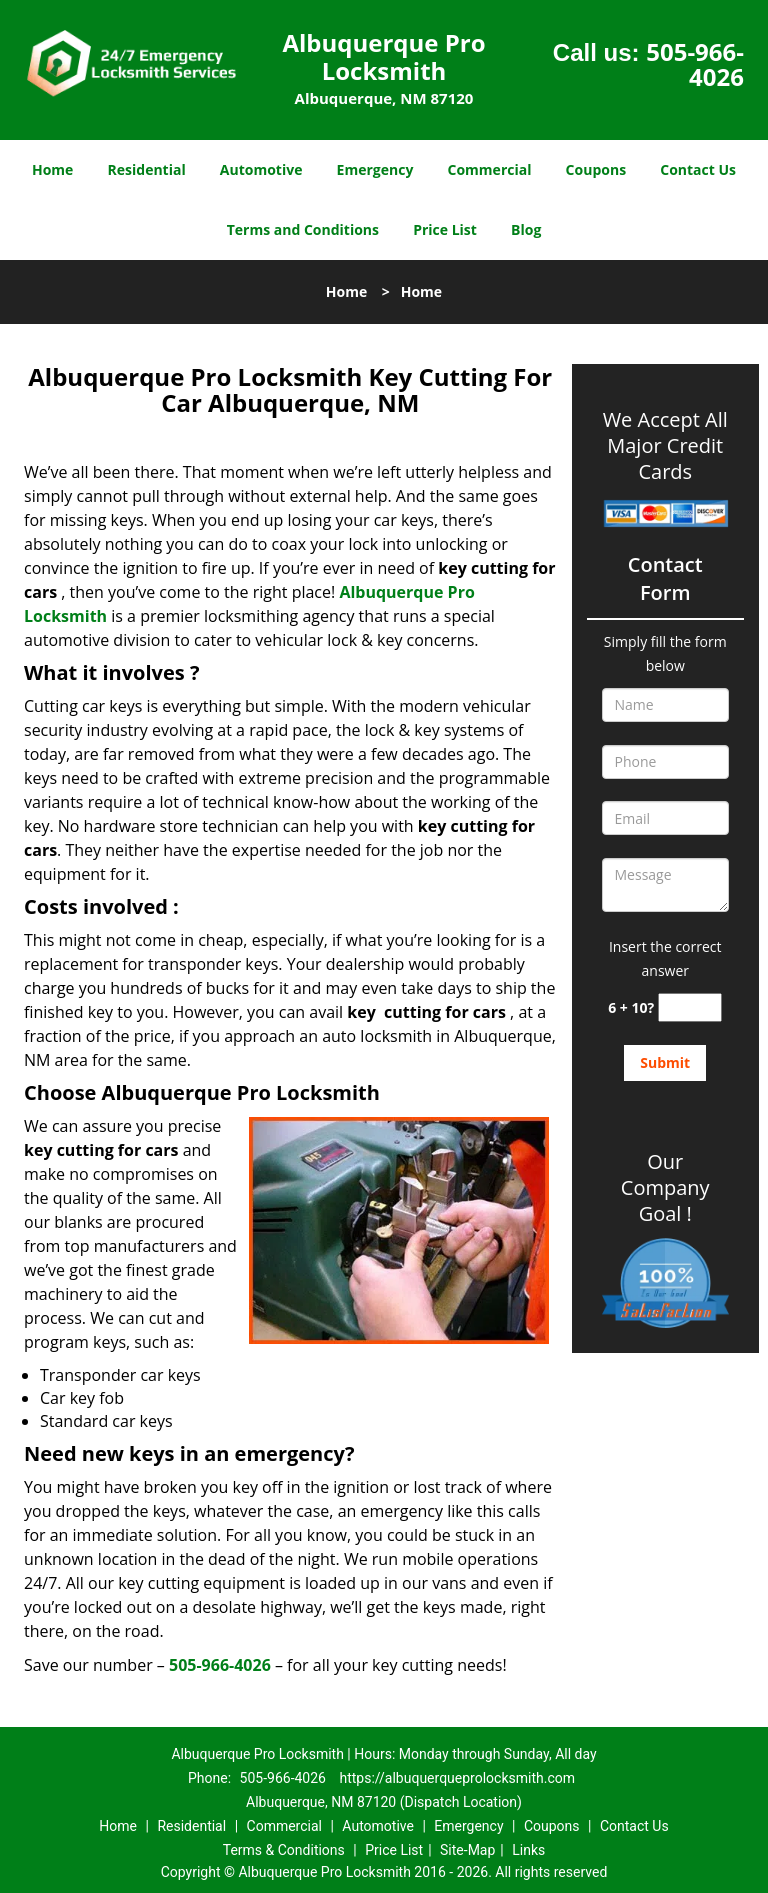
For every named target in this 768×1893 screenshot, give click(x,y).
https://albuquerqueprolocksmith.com (457, 1778)
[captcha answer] (690, 1007)
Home (52, 169)
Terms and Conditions (303, 229)
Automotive (261, 169)
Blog (526, 229)
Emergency (375, 169)
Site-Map (467, 1850)
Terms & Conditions (284, 1850)
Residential (147, 169)
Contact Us (698, 169)
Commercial (490, 169)
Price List (445, 229)
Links (528, 1850)
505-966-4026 (695, 64)
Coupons (596, 169)
